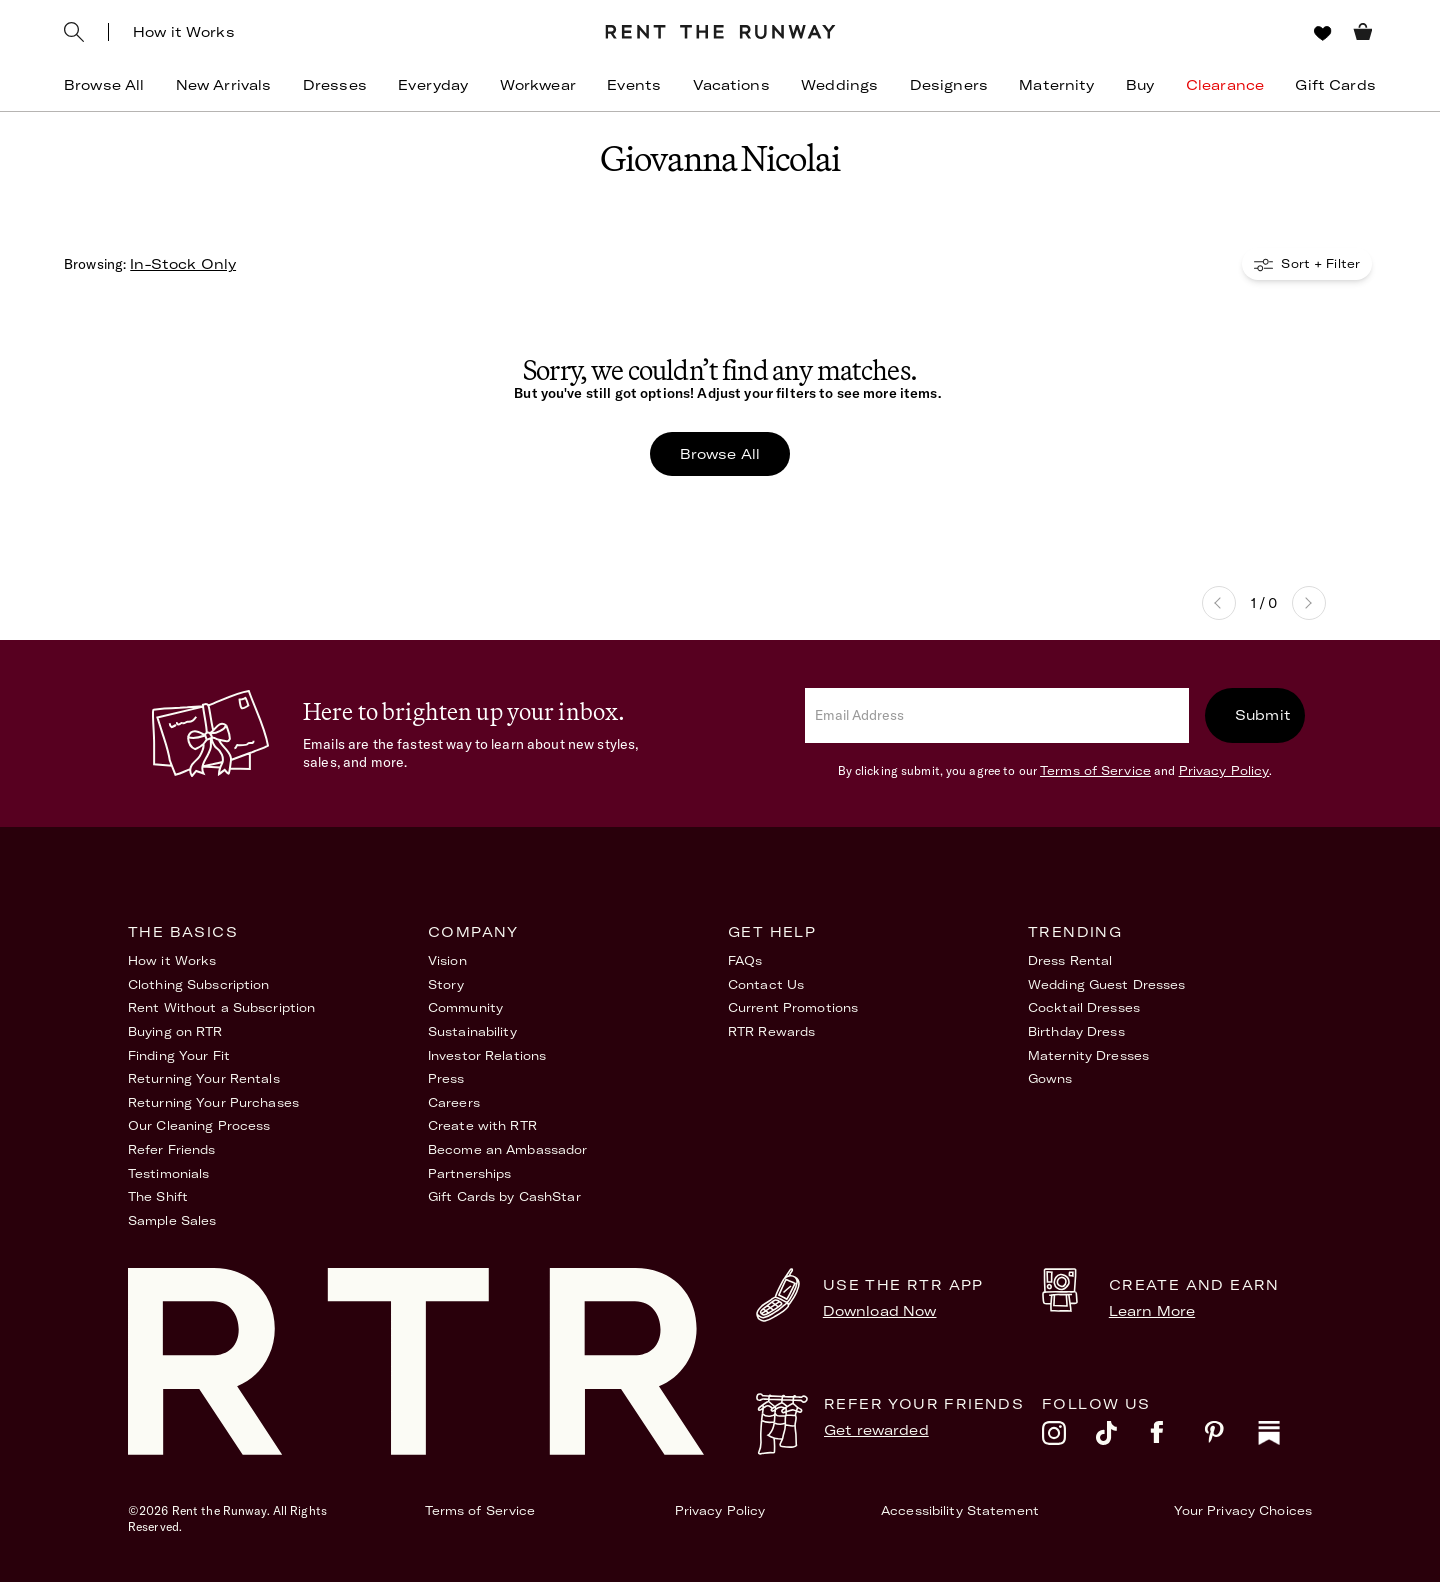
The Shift (158, 1196)
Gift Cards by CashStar (504, 1196)
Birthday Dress (1076, 1031)
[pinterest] (1231, 1438)
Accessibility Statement (960, 1510)
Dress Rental (1070, 960)
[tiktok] (1123, 1438)
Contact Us (766, 984)
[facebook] (1177, 1438)
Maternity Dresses (1088, 1055)
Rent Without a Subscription (221, 1007)
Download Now (880, 1311)
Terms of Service (1095, 770)
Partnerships (469, 1173)
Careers (454, 1102)
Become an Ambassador (507, 1149)
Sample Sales (172, 1220)
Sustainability (472, 1031)
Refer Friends (172, 1149)
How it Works (184, 32)
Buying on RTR (175, 1031)
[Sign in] (1285, 32)
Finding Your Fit (179, 1055)
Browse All (720, 454)
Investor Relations (487, 1055)
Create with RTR (482, 1125)
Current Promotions (793, 1007)
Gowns (1050, 1078)
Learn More (1152, 1311)
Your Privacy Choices (1243, 1510)
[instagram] (1069, 1438)
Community (465, 1007)
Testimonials (168, 1173)
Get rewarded (876, 1430)
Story (446, 984)
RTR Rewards (771, 1031)
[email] (997, 715)
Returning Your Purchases (213, 1102)
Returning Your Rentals (204, 1078)
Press (446, 1078)
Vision (447, 960)
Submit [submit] (1263, 715)
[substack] (1285, 1438)
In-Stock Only (183, 264)
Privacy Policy (1224, 770)
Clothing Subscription (199, 984)
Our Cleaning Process (199, 1125)
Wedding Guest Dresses (1107, 984)
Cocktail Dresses (1084, 1007)
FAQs (745, 960)
